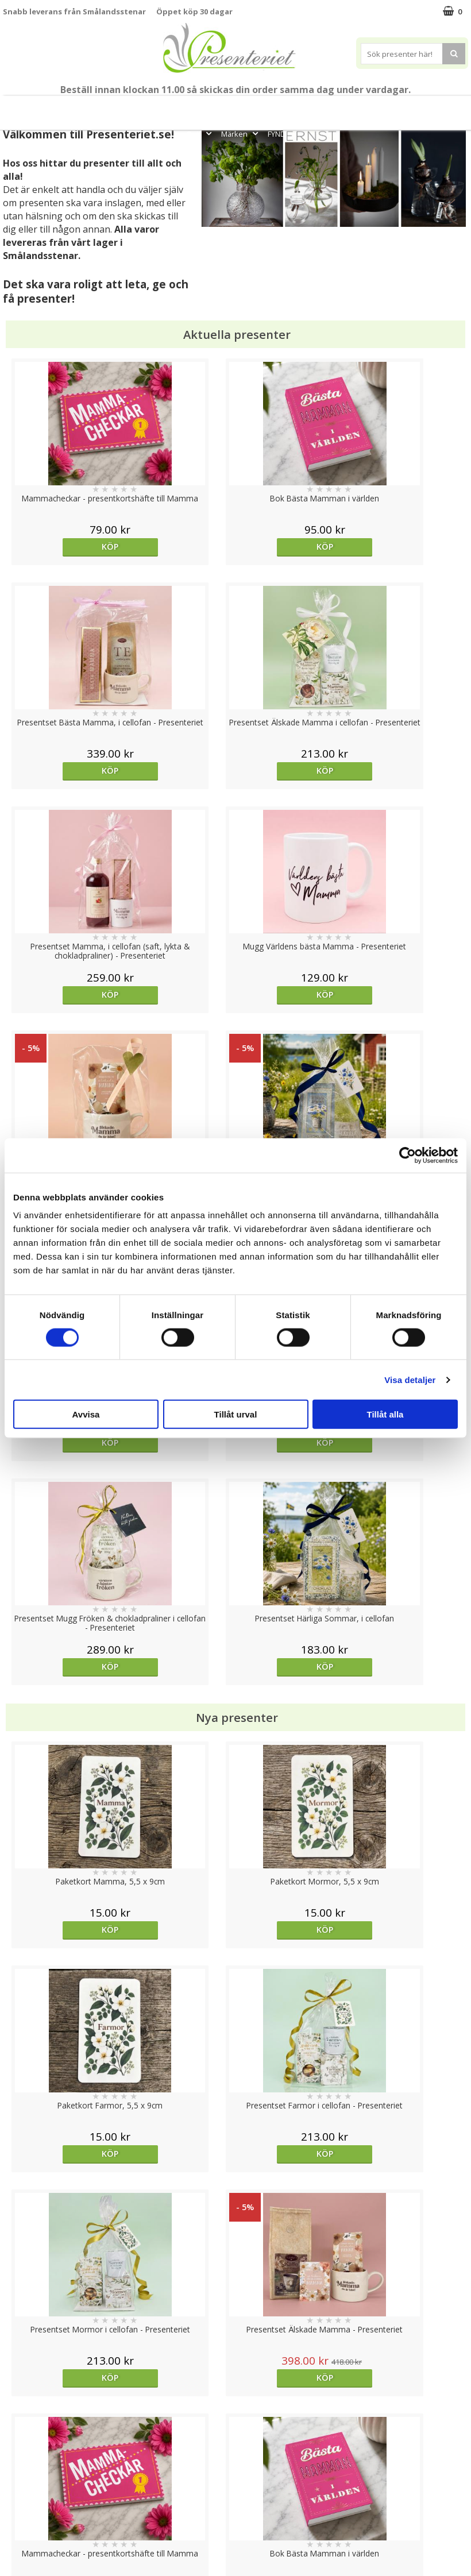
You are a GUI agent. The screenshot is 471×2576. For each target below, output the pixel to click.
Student (182, 108)
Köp (61, 546)
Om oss (17, 2499)
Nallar (14, 2534)
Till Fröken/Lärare (125, 108)
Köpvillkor (21, 2482)
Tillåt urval (235, 1414)
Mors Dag (58, 108)
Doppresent (26, 2551)
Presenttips (324, 108)
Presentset (265, 108)
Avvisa (86, 1414)
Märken (241, 133)
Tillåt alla (385, 1414)
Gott (200, 133)
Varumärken (25, 2464)
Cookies (18, 2447)
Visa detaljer (409, 1379)
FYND (276, 134)
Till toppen (236, 2408)
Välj (61, 1744)
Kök (407, 108)
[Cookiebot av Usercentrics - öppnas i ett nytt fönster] (407, 1155)
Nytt (21, 108)
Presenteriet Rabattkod (47, 2517)
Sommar (217, 108)
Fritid (442, 108)
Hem (372, 108)
